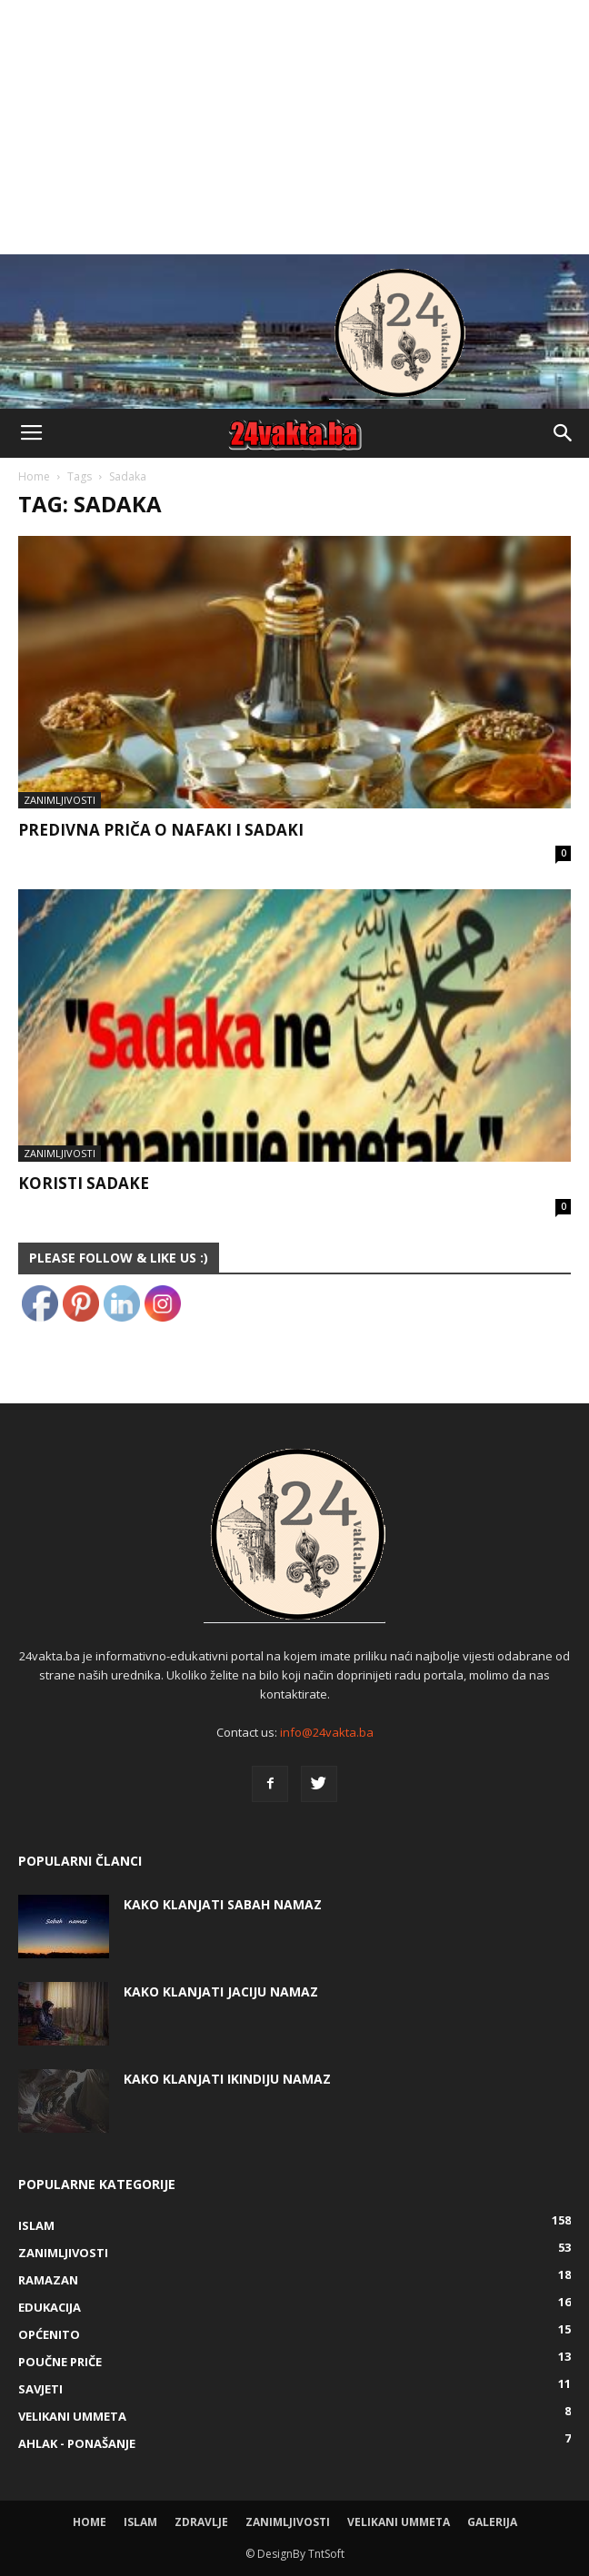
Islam (140, 2522)
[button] (563, 433)
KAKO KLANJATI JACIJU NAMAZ (221, 1991)
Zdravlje (201, 2522)
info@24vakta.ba (327, 1732)
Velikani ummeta (398, 2522)
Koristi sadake (83, 1183)
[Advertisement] (294, 127)
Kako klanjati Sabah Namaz (223, 1904)
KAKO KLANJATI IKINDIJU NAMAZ (227, 2078)
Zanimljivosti (59, 800)
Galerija (492, 2522)
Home (34, 476)
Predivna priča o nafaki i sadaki (161, 829)
